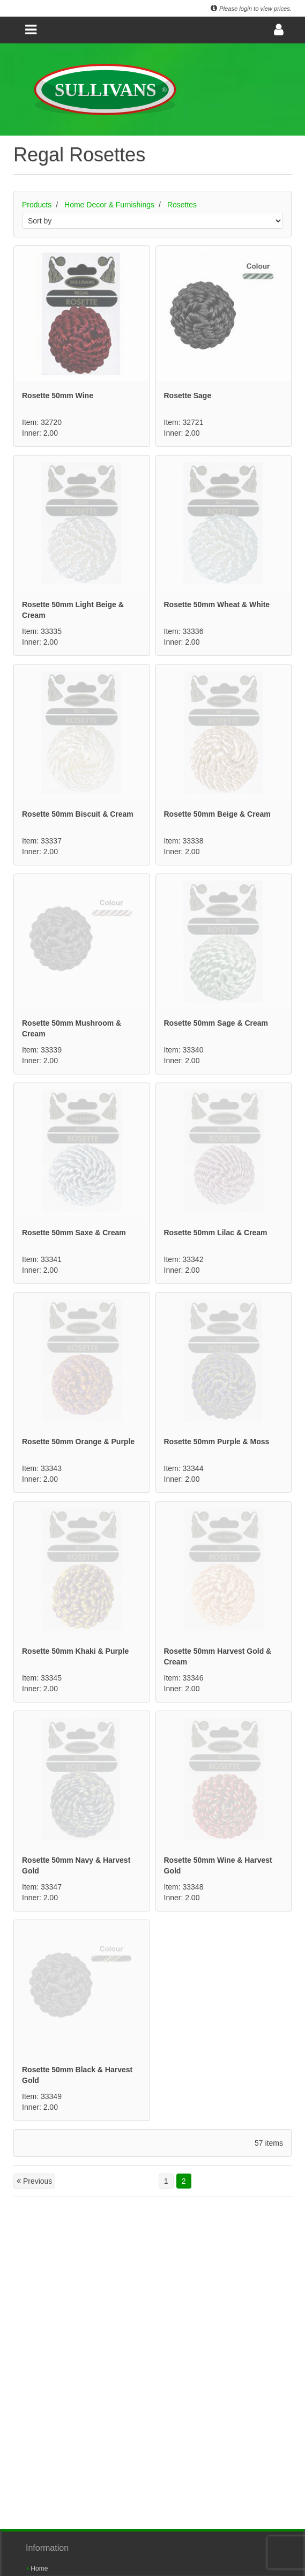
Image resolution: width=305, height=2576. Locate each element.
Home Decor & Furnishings (109, 204)
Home (37, 2568)
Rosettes (182, 204)
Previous (34, 2181)
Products (36, 204)
